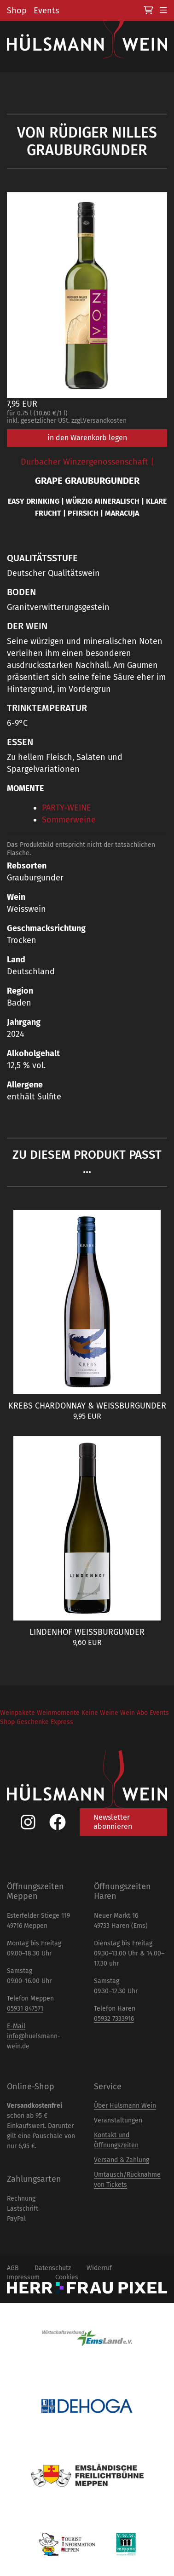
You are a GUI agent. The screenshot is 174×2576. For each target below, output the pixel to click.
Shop (17, 11)
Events (46, 11)
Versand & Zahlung (121, 2160)
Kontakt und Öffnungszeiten (116, 2140)
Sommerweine (69, 820)
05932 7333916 (114, 2019)
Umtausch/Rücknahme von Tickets (127, 2180)
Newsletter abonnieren (112, 1822)
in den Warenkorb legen (87, 437)
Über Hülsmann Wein (125, 2106)
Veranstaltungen (118, 2120)
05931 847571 (25, 2008)
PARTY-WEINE (66, 808)
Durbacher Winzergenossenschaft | (87, 462)
